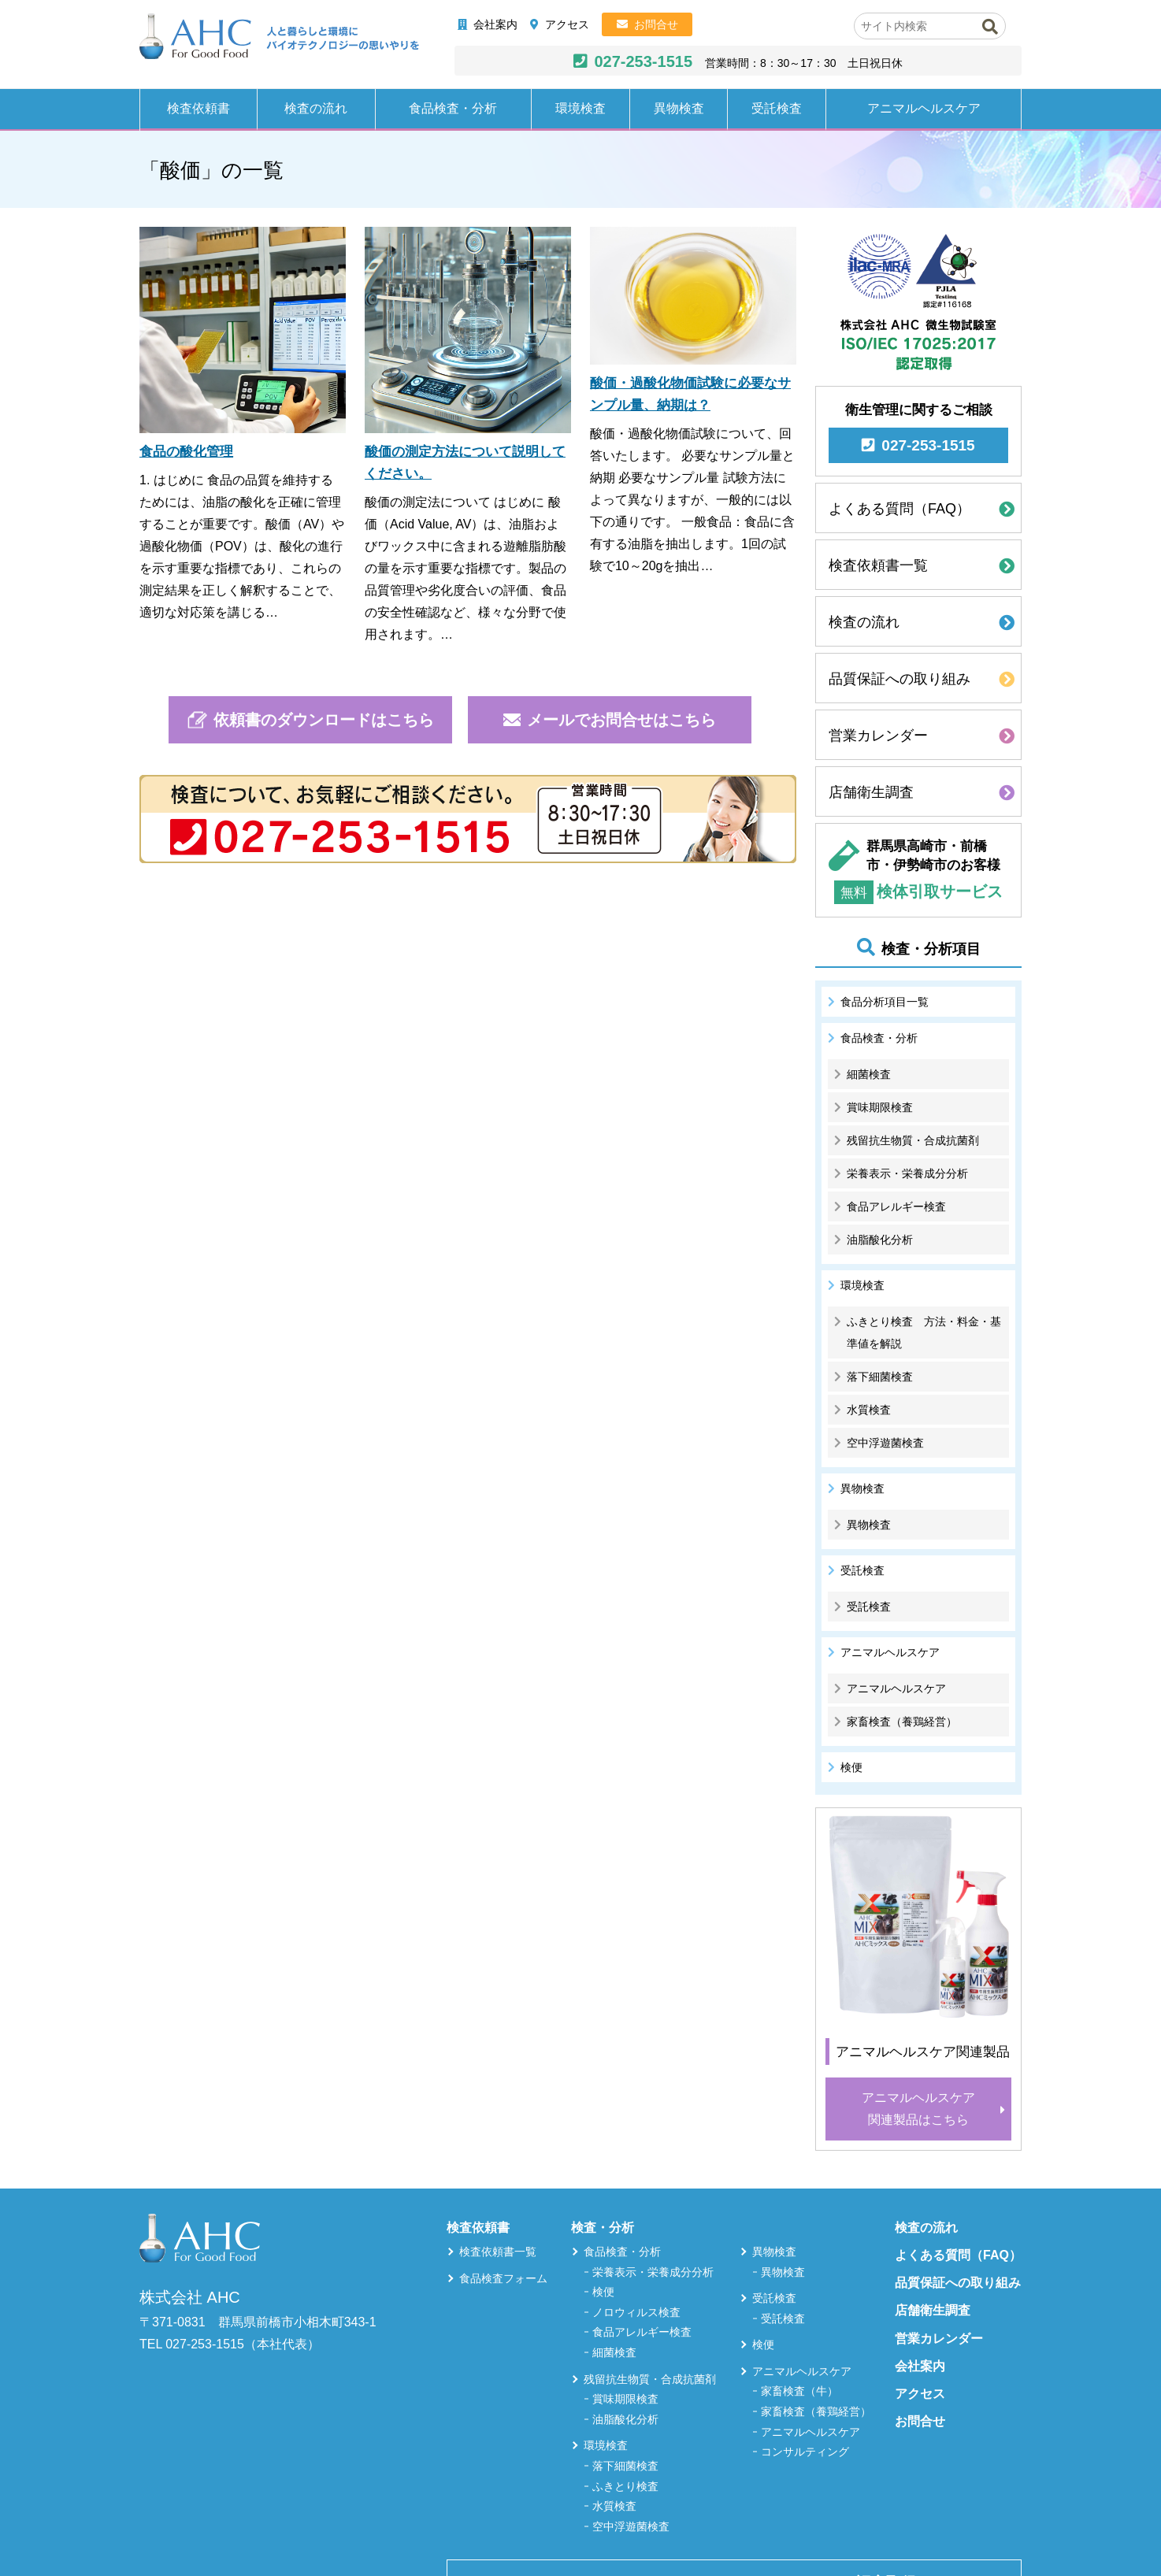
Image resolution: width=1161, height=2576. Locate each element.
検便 (851, 1767)
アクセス (567, 24)
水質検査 (869, 1409)
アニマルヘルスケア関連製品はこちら (918, 2108)
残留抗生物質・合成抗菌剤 (913, 1140)
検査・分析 (602, 2227)
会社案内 (495, 24)
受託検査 (776, 108)
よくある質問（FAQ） (899, 509)
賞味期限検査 (880, 1107)
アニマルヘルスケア (924, 108)
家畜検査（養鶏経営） (902, 1721)
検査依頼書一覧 (878, 565)
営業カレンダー (878, 735)
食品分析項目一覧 (884, 1001)
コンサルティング (805, 2451)
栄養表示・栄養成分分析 (907, 1173)
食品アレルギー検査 (896, 1206)
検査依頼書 (198, 108)
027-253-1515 (643, 61)
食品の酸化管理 (186, 451)
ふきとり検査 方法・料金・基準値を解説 (924, 1332)
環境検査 (580, 108)
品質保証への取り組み (899, 679)
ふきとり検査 (625, 2486)
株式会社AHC (279, 37)
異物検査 (679, 108)
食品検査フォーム (503, 2278)
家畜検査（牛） (799, 2391)
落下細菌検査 (880, 1376)
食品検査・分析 (453, 108)
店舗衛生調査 (871, 792)
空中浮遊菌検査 (885, 1442)
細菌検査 (869, 1074)
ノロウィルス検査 (636, 2312)
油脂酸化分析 (880, 1239)
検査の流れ (315, 108)
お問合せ (656, 24)
